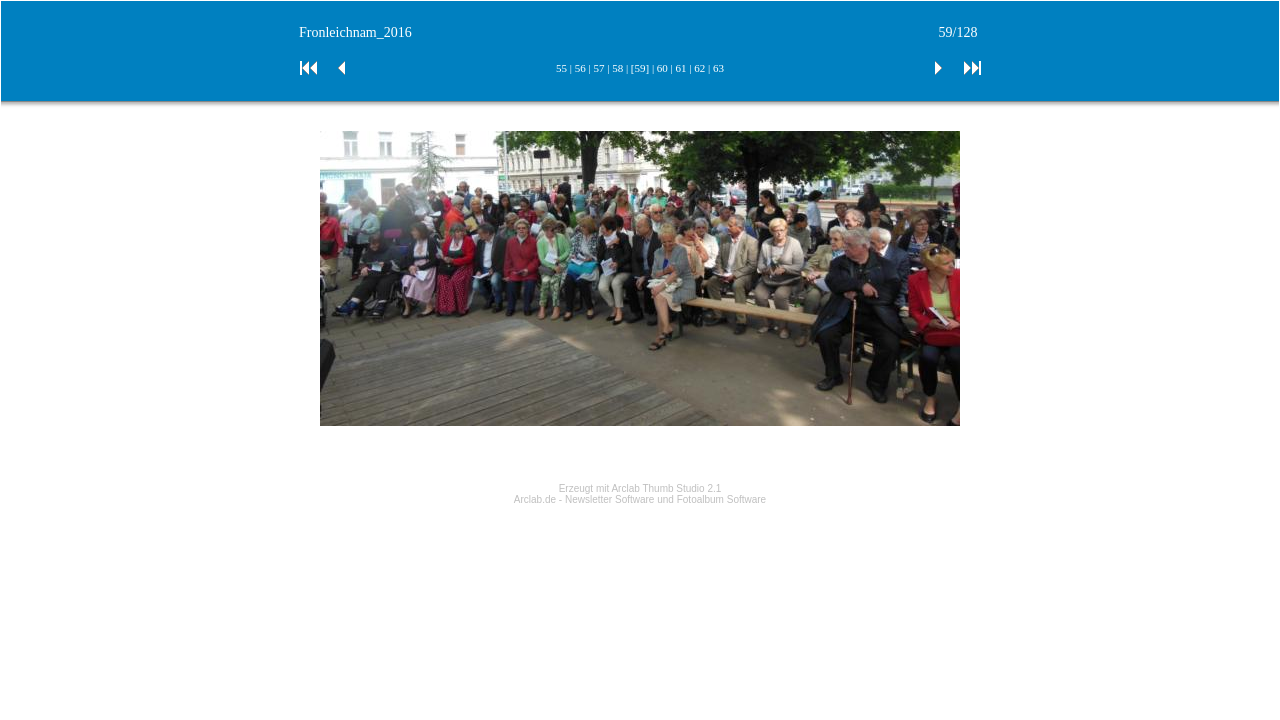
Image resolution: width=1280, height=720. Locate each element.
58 (617, 68)
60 (662, 68)
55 (561, 68)
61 (681, 68)
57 (598, 68)
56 (580, 68)
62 (699, 68)
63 (718, 68)
